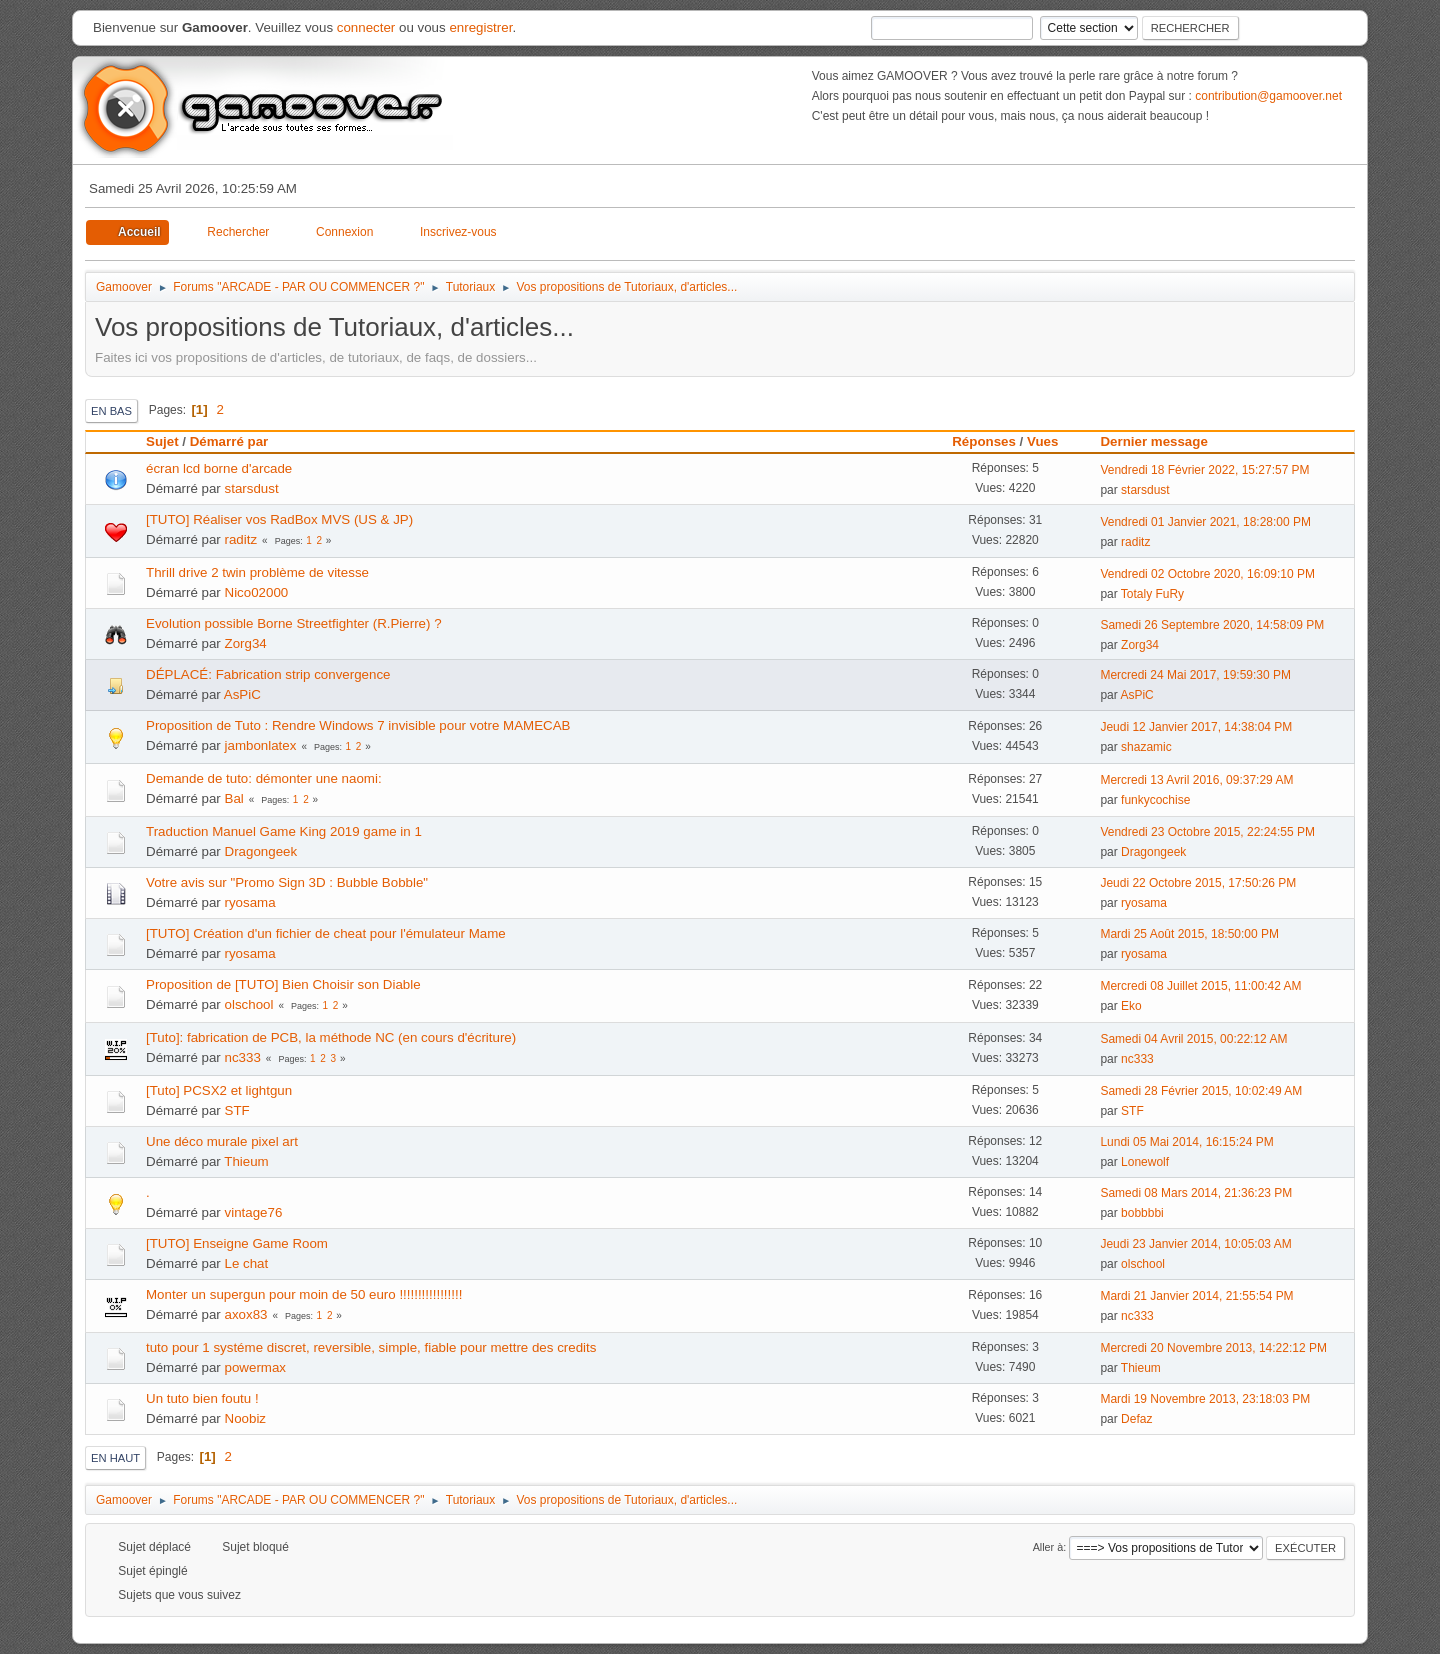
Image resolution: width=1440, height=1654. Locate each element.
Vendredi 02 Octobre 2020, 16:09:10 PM (1207, 574)
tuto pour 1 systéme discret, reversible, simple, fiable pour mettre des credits (371, 1347)
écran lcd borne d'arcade (219, 468)
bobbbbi (1142, 1213)
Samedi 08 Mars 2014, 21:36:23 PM (1196, 1193)
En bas (111, 411)
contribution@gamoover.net (1268, 96)
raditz (241, 539)
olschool (249, 1004)
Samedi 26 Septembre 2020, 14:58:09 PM (1212, 625)
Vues (1042, 441)
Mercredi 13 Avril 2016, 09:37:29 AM (1196, 780)
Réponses (984, 441)
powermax (255, 1367)
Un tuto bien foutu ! (202, 1398)
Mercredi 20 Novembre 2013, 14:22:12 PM (1213, 1348)
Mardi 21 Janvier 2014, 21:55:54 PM (1196, 1296)
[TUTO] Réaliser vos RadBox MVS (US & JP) (279, 519)
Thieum (246, 1161)
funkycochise (1155, 800)
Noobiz (246, 1418)
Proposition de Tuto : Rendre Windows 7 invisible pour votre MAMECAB (358, 725)
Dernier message (1162, 441)
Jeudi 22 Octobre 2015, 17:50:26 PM (1198, 883)
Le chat (247, 1263)
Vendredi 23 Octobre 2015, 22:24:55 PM (1207, 832)
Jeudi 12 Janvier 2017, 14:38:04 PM (1196, 727)
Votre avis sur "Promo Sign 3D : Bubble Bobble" (287, 882)
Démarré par (229, 441)
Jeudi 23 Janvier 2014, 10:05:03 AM (1195, 1244)
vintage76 (254, 1212)
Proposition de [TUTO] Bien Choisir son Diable (283, 984)
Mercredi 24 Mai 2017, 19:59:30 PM (1195, 675)
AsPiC (242, 694)
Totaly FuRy (1152, 594)
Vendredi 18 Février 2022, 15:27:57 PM (1204, 470)
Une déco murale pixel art (222, 1141)
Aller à (1048, 1547)
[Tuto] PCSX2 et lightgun (219, 1090)
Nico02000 (257, 592)
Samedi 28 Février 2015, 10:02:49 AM (1201, 1091)
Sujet (162, 441)
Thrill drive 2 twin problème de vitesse (257, 572)
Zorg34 (246, 643)
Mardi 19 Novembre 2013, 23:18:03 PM (1205, 1399)
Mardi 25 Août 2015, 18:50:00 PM (1189, 934)
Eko (1131, 1006)
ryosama (250, 902)
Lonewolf (1145, 1162)
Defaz (1136, 1419)
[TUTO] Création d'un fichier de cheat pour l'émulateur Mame (326, 933)
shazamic (1146, 747)
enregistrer (480, 27)
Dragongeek (261, 851)
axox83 (246, 1314)
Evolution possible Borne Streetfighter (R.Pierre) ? (294, 623)
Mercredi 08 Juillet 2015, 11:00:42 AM (1200, 986)
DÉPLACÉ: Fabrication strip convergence (268, 674)
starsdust (252, 488)
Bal (234, 798)
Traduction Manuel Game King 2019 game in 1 (284, 831)
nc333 (243, 1057)
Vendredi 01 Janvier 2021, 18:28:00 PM (1205, 522)
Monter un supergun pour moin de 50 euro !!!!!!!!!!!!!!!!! (304, 1294)
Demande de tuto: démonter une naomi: (264, 778)
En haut (115, 1458)
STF (237, 1110)
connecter (366, 27)
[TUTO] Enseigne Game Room (237, 1243)
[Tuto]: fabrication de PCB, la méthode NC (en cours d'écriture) (331, 1037)
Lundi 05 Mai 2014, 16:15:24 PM (1186, 1142)
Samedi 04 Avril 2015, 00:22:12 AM (1193, 1039)
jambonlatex (261, 745)
